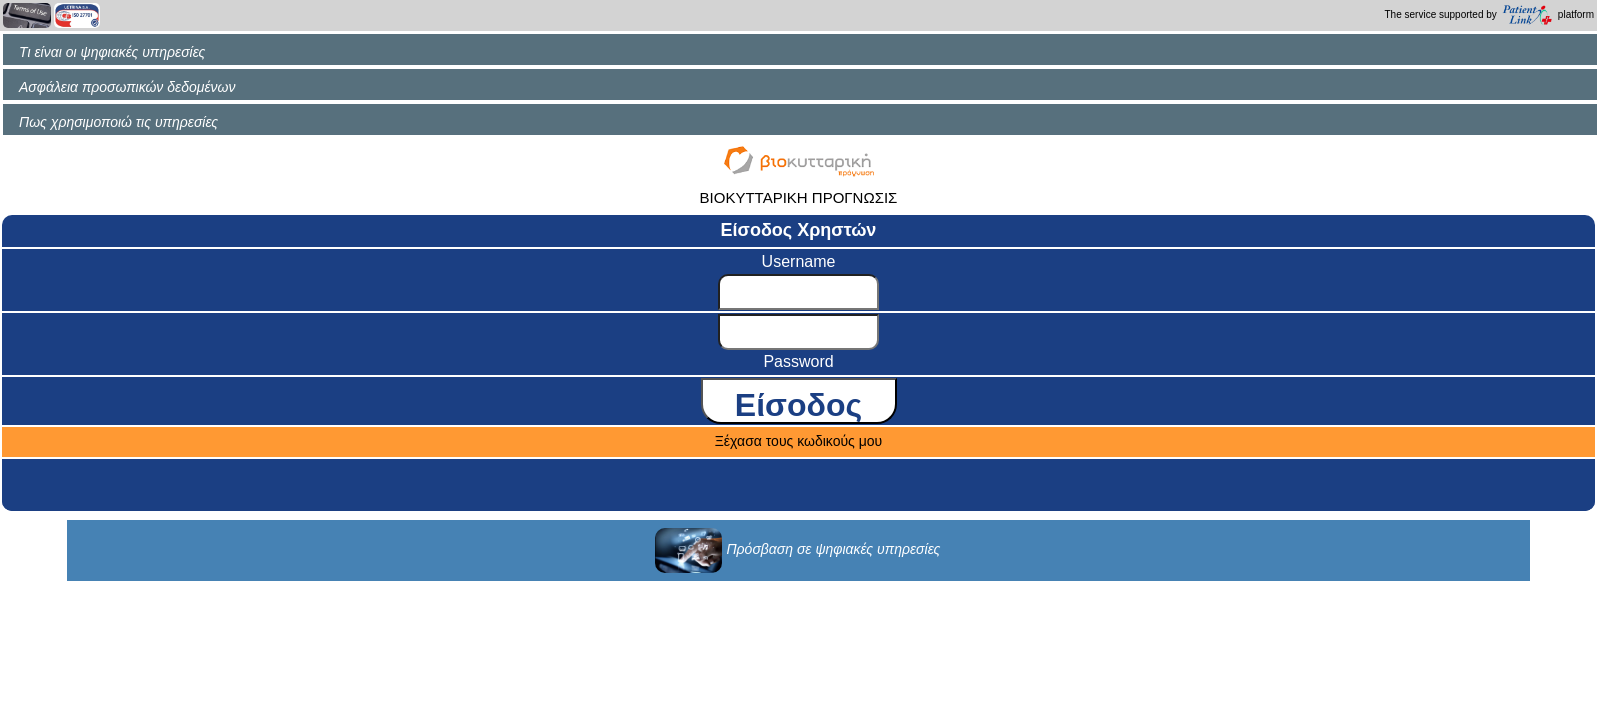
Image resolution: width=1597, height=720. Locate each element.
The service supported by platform (1489, 15)
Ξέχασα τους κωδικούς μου (799, 441)
